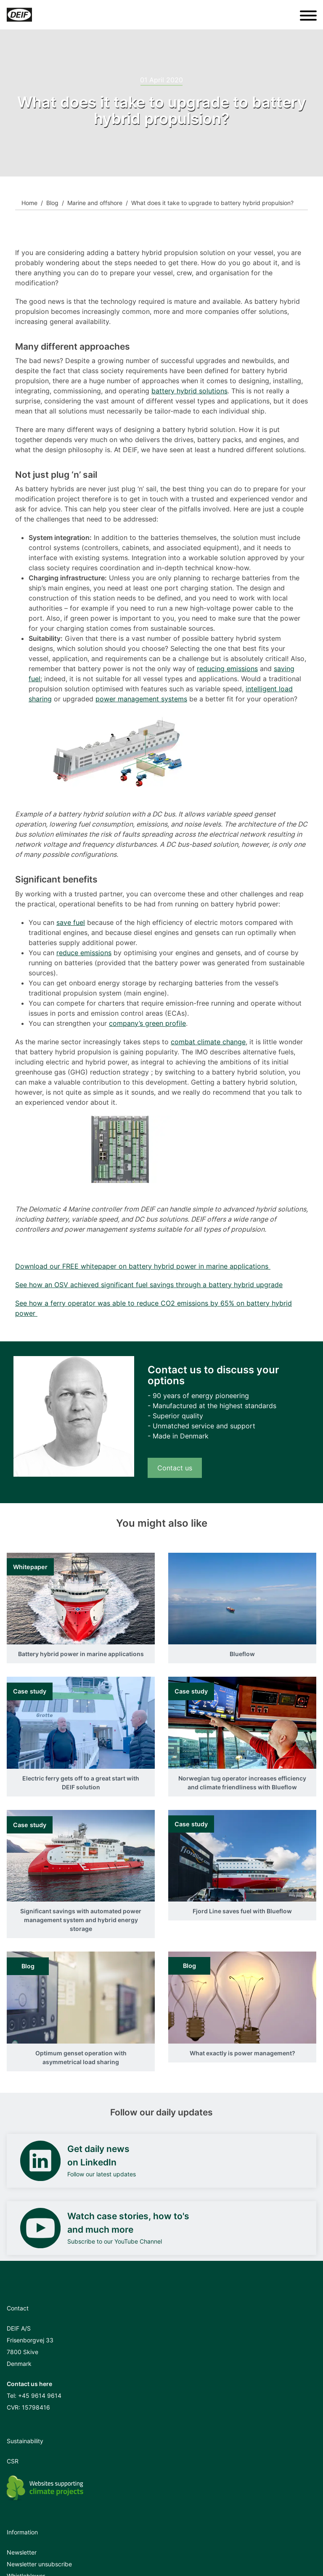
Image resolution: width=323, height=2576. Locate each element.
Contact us (174, 1468)
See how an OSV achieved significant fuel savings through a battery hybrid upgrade (149, 1284)
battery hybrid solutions (189, 391)
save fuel (70, 922)
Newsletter (22, 2552)
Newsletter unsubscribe (39, 2564)
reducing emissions (227, 668)
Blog (52, 202)
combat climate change (208, 1042)
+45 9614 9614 (39, 2395)
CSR (13, 2461)
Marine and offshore (94, 202)
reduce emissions (83, 952)
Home (29, 202)
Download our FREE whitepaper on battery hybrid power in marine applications (142, 1266)
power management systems (141, 699)
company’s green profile (147, 1023)
